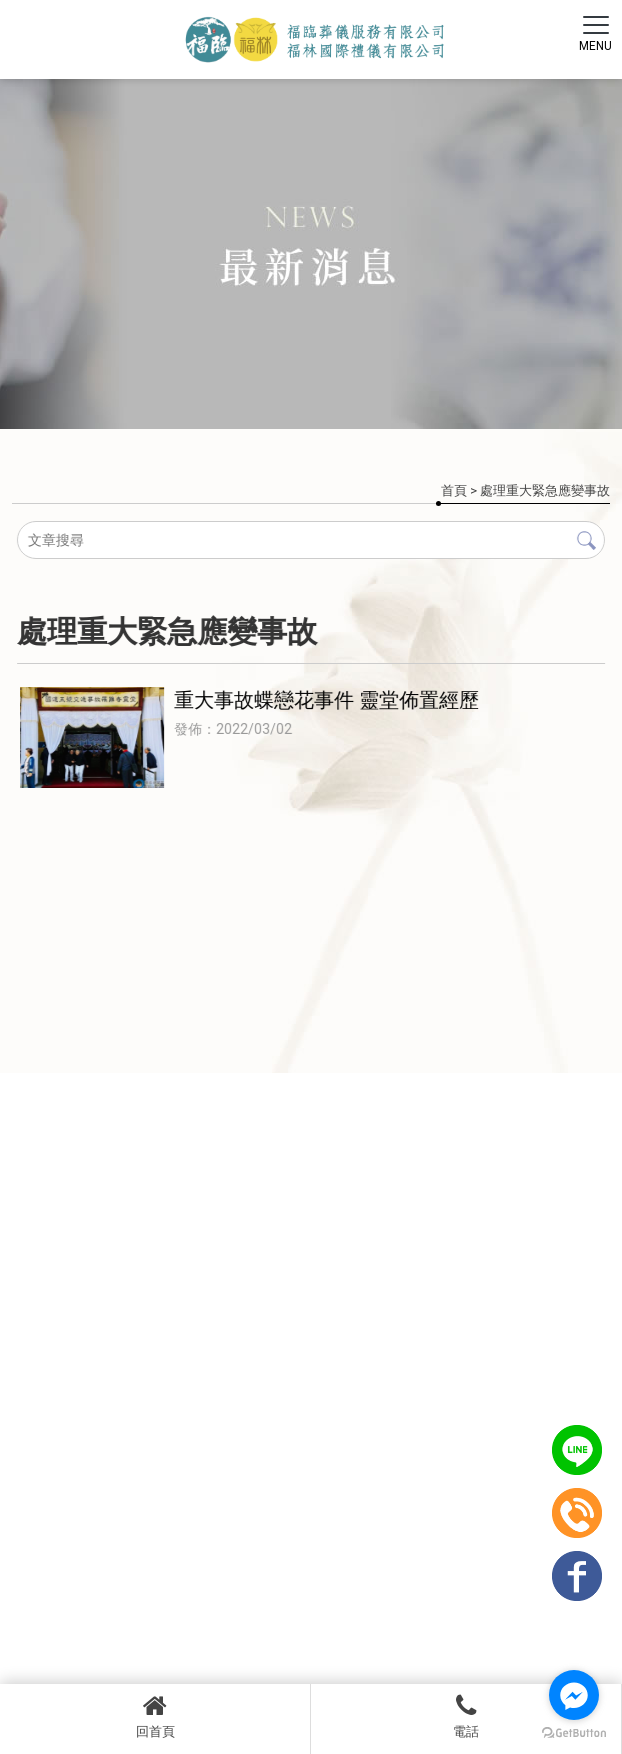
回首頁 (155, 1716)
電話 (466, 1716)
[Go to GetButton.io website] (574, 1733)
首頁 (454, 490)
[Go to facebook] (574, 1695)
